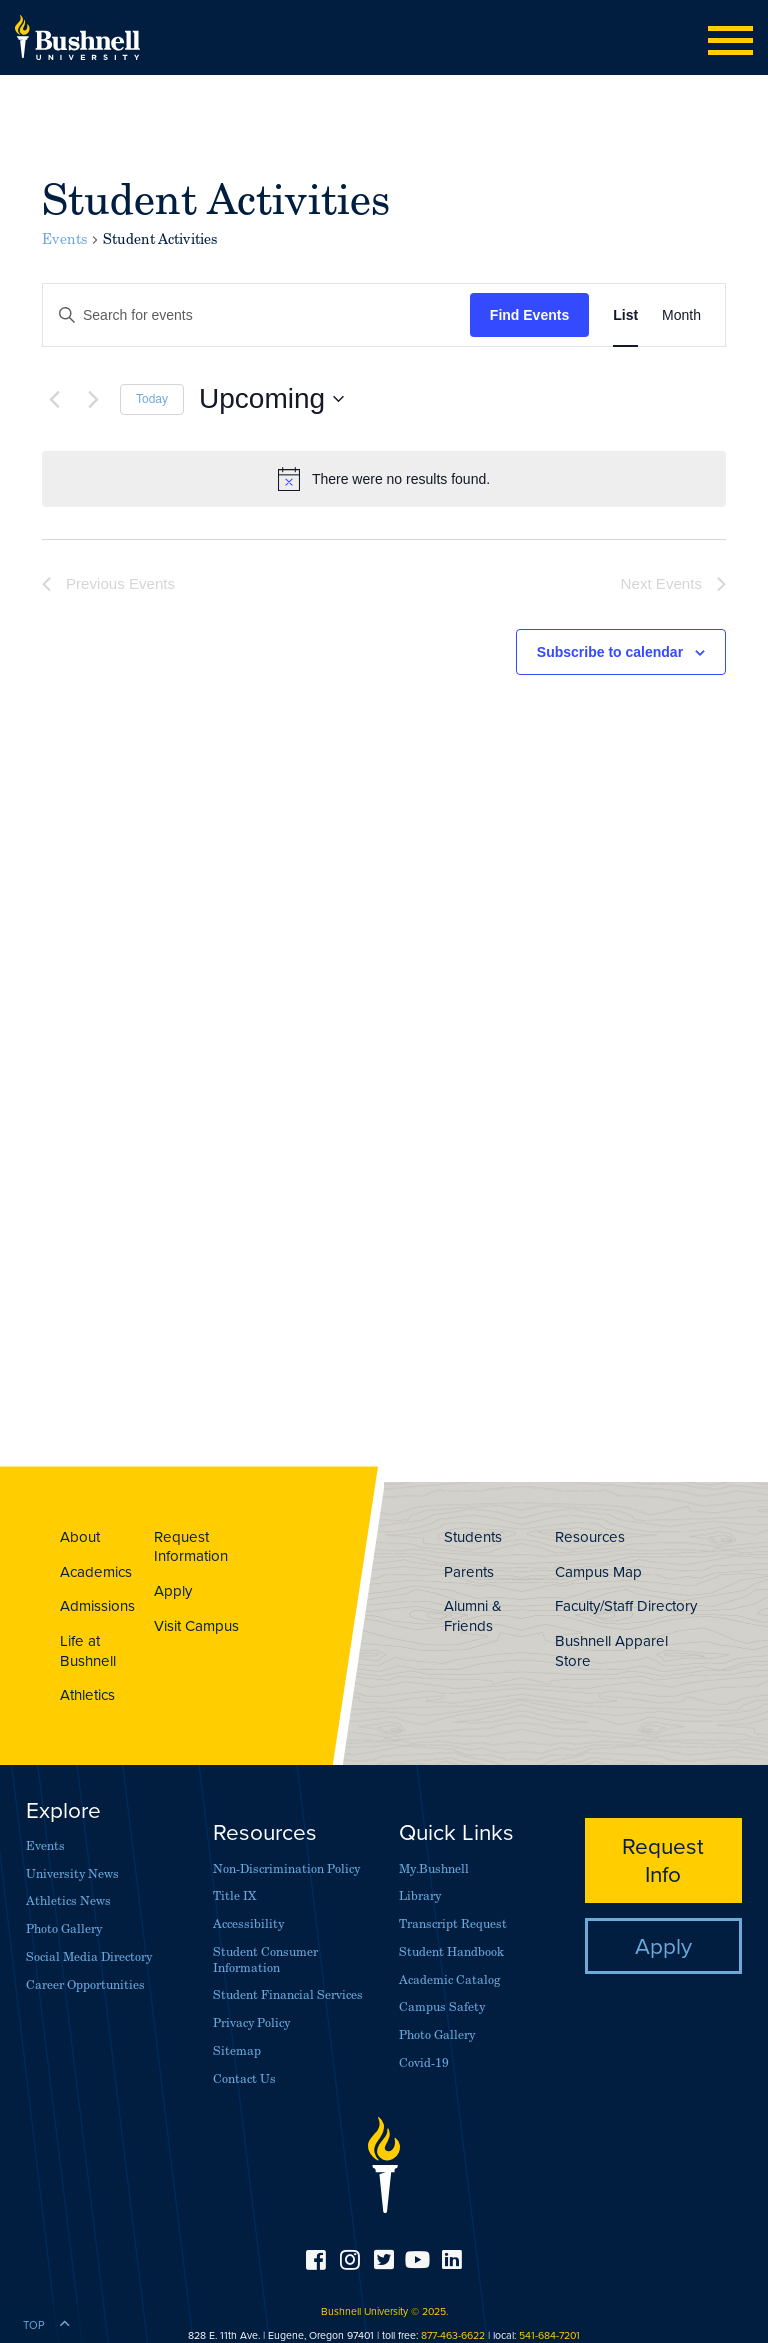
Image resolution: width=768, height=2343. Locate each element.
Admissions (97, 1605)
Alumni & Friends (473, 1615)
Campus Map (598, 1571)
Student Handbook (451, 1951)
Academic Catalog (449, 1979)
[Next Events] (93, 399)
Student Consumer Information (265, 1959)
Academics (96, 1571)
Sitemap (237, 2050)
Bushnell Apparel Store (611, 1650)
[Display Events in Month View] (681, 315)
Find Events (529, 315)
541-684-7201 (549, 2335)
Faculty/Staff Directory (626, 1605)
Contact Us (244, 2078)
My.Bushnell (434, 1868)
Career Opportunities (85, 1984)
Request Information (191, 1546)
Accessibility (248, 1923)
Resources (590, 1536)
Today (152, 399)
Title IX (235, 1895)
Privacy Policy (251, 2022)
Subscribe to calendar (610, 652)
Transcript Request (453, 1923)
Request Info (663, 1859)
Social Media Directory (89, 1956)
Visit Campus (196, 1625)
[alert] (384, 479)
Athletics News (68, 1900)
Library (420, 1895)
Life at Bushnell (88, 1650)
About (80, 1536)
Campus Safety (442, 2006)
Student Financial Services (288, 1994)
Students (473, 1536)
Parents (469, 1571)
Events (64, 239)
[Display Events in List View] (625, 315)
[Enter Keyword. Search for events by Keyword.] (256, 315)
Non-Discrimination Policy (286, 1868)
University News (72, 1873)
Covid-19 (424, 2062)
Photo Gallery (64, 1928)
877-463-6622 (453, 2335)
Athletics (87, 1694)
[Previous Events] (54, 399)
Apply (173, 1590)
